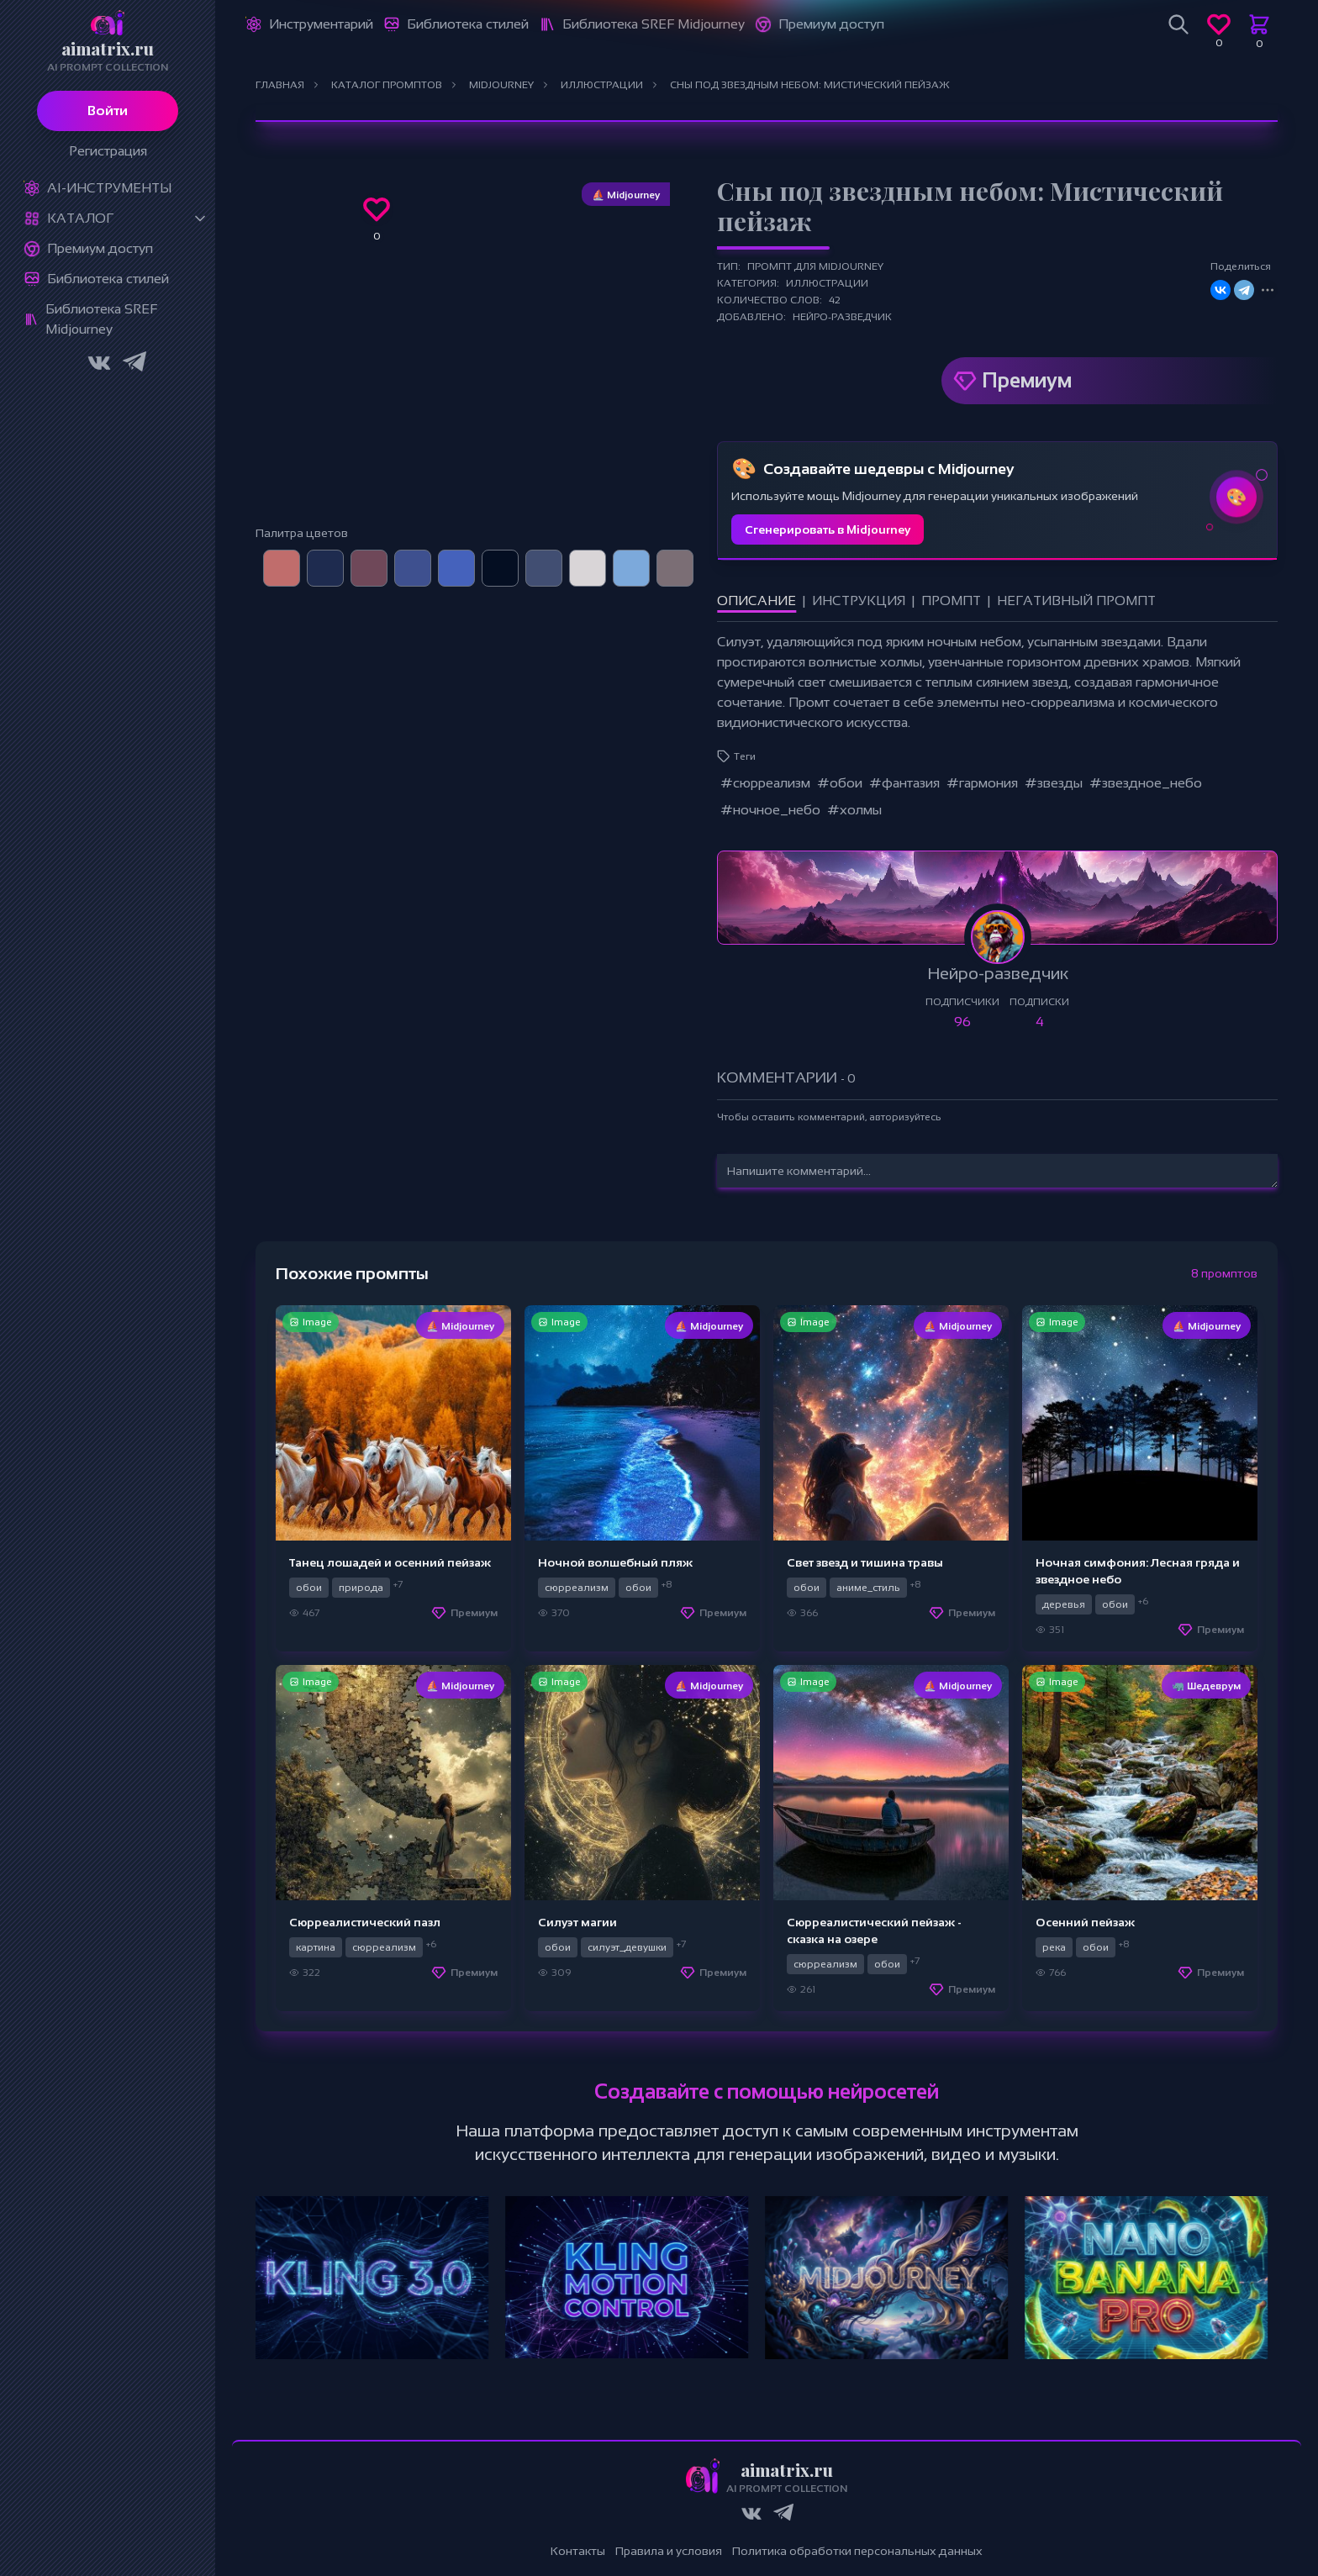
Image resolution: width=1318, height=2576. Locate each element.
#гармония (982, 783)
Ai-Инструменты (109, 188)
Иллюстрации (827, 283)
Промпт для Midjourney (815, 266)
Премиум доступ (100, 248)
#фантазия (904, 783)
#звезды (1054, 783)
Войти (107, 110)
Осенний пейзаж (1085, 1922)
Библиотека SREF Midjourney (101, 319)
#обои (839, 783)
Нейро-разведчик (842, 317)
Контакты (578, 2551)
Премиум (1027, 380)
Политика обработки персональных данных (857, 2551)
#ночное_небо (770, 810)
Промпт (951, 600)
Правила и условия (668, 2551)
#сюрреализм (765, 783)
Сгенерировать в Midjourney (827, 529)
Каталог (80, 218)
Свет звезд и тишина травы (865, 1562)
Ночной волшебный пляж (615, 1562)
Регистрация (108, 151)
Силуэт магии (577, 1922)
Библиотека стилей (108, 278)
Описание (756, 600)
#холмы (854, 810)
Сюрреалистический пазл (364, 1922)
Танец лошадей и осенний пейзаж (390, 1562)
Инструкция (858, 600)
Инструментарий (321, 24)
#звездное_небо (1145, 783)
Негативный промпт (1076, 600)
